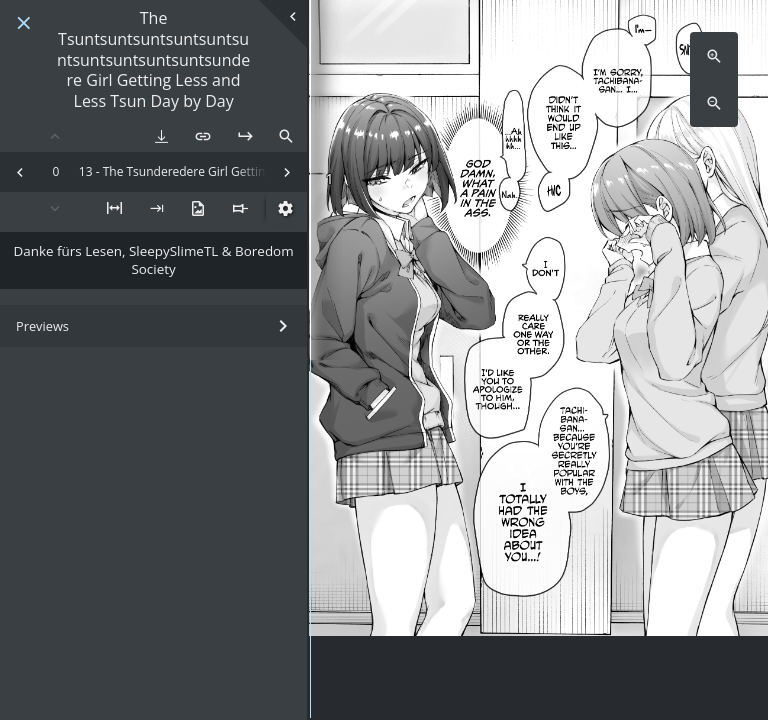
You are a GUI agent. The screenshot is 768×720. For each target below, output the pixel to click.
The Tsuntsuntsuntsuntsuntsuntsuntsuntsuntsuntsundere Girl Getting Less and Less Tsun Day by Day (153, 60)
